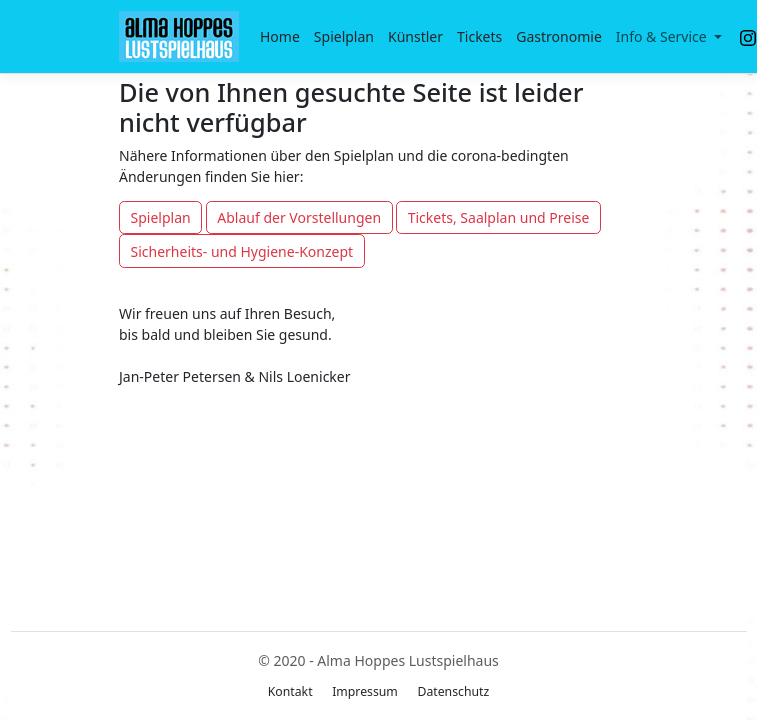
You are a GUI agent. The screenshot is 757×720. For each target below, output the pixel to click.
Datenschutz (453, 691)
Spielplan (344, 36)
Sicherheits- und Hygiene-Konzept (242, 251)
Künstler (415, 36)
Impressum (365, 691)
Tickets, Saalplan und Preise (499, 217)
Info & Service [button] (663, 36)
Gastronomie (559, 36)
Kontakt (290, 691)
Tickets (479, 36)
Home (280, 36)
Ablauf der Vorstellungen (299, 217)
